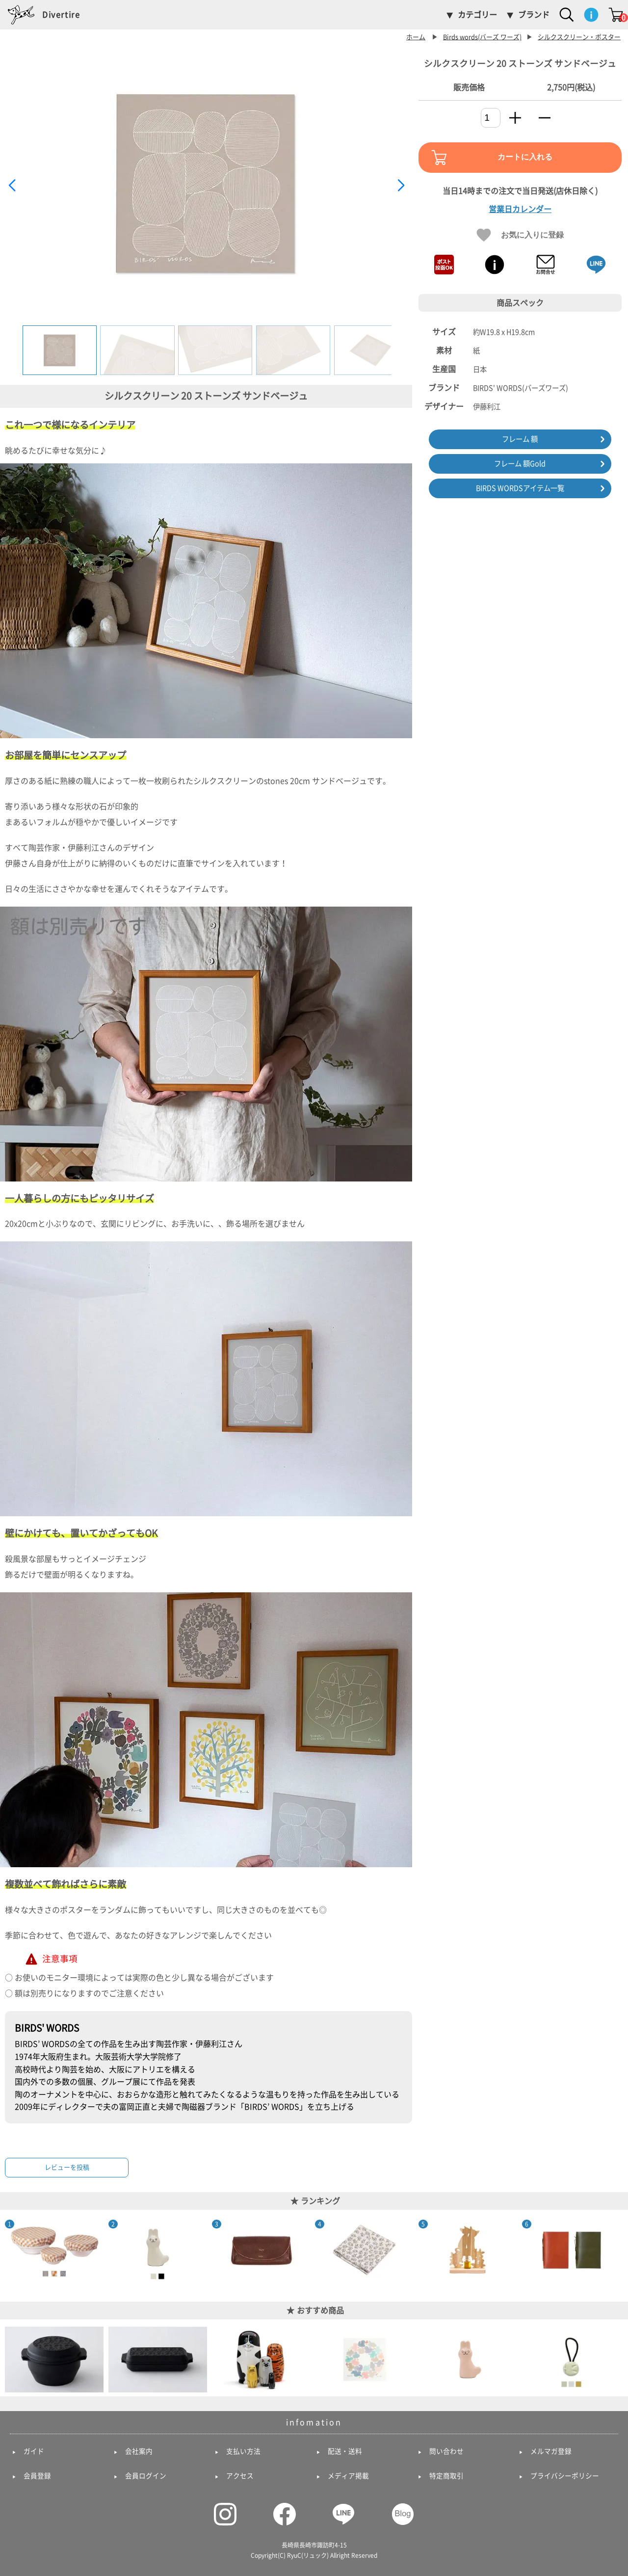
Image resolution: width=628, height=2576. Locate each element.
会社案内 (139, 2451)
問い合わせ (446, 2451)
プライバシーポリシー (564, 2475)
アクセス (240, 2475)
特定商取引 (446, 2475)
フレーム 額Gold (520, 463)
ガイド (34, 2451)
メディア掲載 (348, 2475)
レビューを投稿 (67, 2167)
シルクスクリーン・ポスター (579, 37)
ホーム (415, 37)
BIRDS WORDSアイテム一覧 (520, 488)
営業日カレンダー (520, 209)
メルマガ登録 (551, 2451)
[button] (400, 185)
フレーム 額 (520, 439)
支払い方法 (243, 2451)
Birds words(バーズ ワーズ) (482, 37)
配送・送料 (345, 2451)
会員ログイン (145, 2475)
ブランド (534, 15)
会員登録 (37, 2475)
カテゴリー (477, 15)
